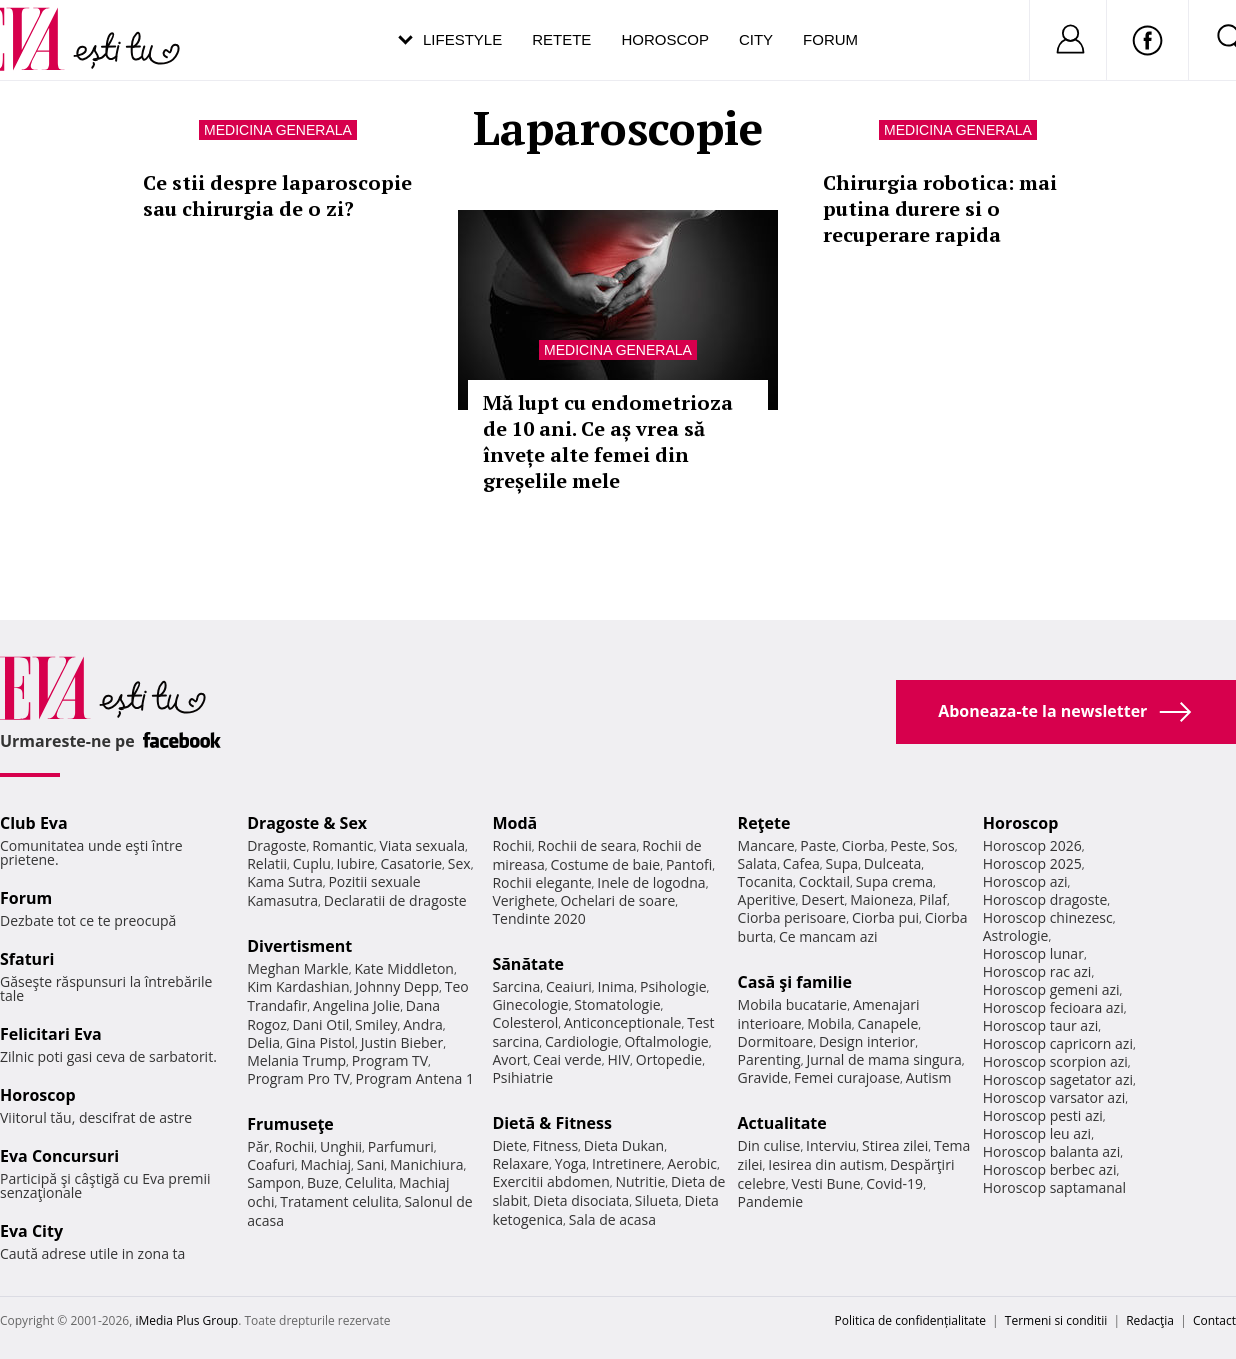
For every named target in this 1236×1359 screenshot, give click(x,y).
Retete (561, 39)
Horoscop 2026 (1032, 845)
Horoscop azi (1025, 881)
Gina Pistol (320, 1042)
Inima (615, 986)
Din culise (769, 1145)
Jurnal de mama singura (883, 1059)
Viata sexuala (422, 845)
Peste (908, 845)
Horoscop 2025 (1032, 863)
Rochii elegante (541, 882)
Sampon (274, 1182)
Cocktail (824, 881)
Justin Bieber (402, 1042)
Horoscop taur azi (1040, 1025)
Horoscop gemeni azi (1051, 989)
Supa (842, 863)
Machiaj (326, 1164)
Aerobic (692, 1163)
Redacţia (1150, 1320)
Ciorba (863, 845)
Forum (830, 39)
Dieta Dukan (624, 1145)
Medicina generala (278, 130)
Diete (509, 1145)
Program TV (390, 1060)
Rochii (294, 1146)
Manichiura (426, 1164)
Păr (258, 1146)
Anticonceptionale (623, 1022)
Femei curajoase (847, 1077)
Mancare (766, 845)
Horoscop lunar (1033, 953)
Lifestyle (462, 39)
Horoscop (665, 39)
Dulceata (892, 863)
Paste (818, 845)
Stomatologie (617, 1004)
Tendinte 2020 (538, 918)
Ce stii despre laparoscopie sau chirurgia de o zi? (277, 195)
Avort (509, 1059)
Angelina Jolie (356, 1005)
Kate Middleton (404, 968)
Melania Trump (296, 1060)
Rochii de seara (587, 845)
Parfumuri (401, 1146)
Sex (459, 863)
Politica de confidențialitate (910, 1320)
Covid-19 (894, 1183)
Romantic (343, 845)
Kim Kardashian (298, 986)
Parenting (769, 1059)
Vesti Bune (825, 1183)
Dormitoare (776, 1041)
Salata (758, 863)
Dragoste (276, 845)
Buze (323, 1182)
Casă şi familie (795, 982)
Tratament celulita (339, 1201)
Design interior (867, 1041)
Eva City (31, 1231)
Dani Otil (321, 1024)
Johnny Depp (397, 986)
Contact (1214, 1320)
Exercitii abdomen (550, 1181)
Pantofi (689, 864)
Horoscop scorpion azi (1055, 1061)
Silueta (657, 1200)
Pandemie (771, 1201)
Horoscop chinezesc (1048, 917)
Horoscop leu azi (1037, 1133)
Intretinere (627, 1163)
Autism (929, 1077)
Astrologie (1016, 935)
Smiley (376, 1024)
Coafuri (271, 1164)
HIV (618, 1059)
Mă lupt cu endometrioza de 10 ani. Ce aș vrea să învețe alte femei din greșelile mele (608, 441)
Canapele (887, 1023)
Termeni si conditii (1056, 1320)
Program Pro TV (298, 1078)
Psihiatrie (522, 1077)
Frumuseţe (290, 1124)
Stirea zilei (895, 1145)
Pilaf (933, 899)
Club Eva (34, 823)
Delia (263, 1042)
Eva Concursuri (59, 1156)
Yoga (571, 1163)
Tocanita (766, 881)
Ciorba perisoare (792, 917)
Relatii (267, 863)
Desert (822, 899)
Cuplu (312, 863)
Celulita (369, 1182)
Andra (423, 1024)
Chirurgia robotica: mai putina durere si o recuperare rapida (940, 208)
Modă (514, 823)
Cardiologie (582, 1041)
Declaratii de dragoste (395, 900)
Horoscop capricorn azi (1058, 1043)
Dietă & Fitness (552, 1123)
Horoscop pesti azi (1043, 1115)
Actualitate (782, 1123)
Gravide (763, 1077)
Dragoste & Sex (307, 823)
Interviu (831, 1145)
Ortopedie (669, 1059)
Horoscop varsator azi (1054, 1097)
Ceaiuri (569, 986)
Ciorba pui (885, 917)
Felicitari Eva (51, 1034)
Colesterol (525, 1022)
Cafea (801, 863)
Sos (943, 845)
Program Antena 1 (414, 1078)
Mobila (829, 1023)
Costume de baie (605, 864)
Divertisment (299, 946)
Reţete (764, 823)
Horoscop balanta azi (1051, 1151)
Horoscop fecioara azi (1053, 1007)
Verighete (523, 900)
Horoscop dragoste (1045, 899)
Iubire (356, 863)
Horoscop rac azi (1037, 971)
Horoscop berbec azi (1050, 1169)
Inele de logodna (651, 882)
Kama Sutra (284, 881)
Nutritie (640, 1181)
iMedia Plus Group (186, 1320)
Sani (371, 1164)
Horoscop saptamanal (1054, 1187)
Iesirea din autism (826, 1164)
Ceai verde (567, 1059)
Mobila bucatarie (793, 1004)
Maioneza (881, 899)
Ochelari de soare (617, 900)
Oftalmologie (666, 1041)
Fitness (556, 1145)
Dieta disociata (581, 1200)
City (756, 39)
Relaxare (520, 1163)
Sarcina (516, 986)
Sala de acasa (612, 1219)
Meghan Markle (298, 968)
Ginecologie (530, 1004)
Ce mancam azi (828, 936)
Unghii (341, 1146)
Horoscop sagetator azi (1058, 1079)
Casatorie (412, 863)
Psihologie (673, 986)
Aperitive (767, 899)
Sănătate (528, 964)
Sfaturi (27, 959)
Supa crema (894, 881)
